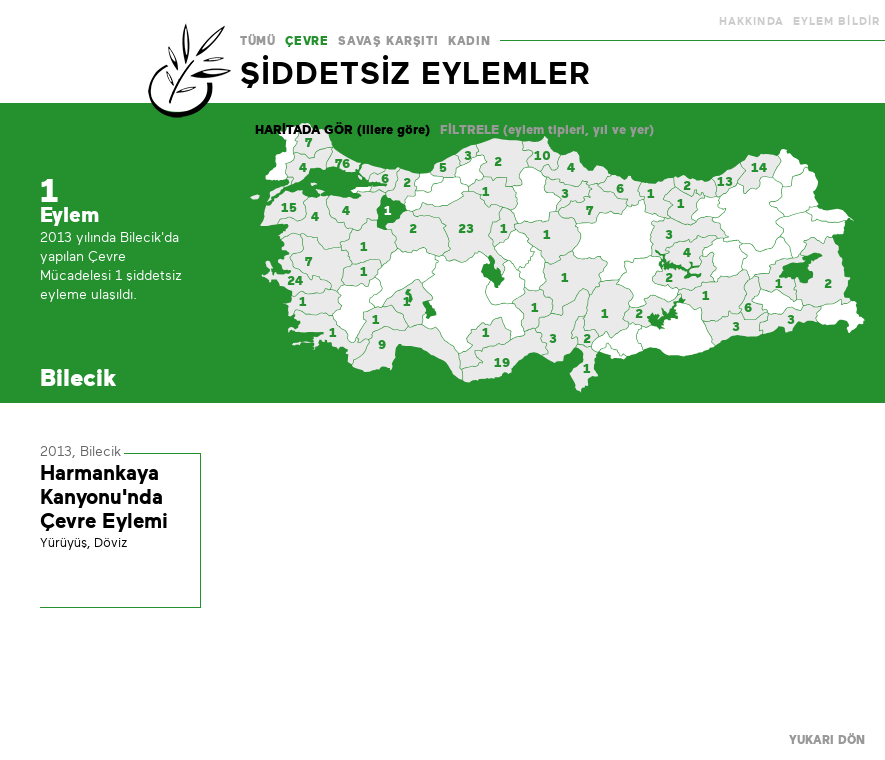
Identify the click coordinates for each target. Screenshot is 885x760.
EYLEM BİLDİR (836, 21)
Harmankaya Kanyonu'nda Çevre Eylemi (104, 497)
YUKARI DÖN (827, 740)
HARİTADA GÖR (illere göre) (342, 129)
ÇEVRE (306, 41)
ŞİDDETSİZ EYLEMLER (415, 73)
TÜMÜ (257, 41)
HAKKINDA (751, 21)
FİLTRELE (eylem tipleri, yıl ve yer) (547, 129)
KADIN (469, 41)
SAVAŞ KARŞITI (388, 41)
